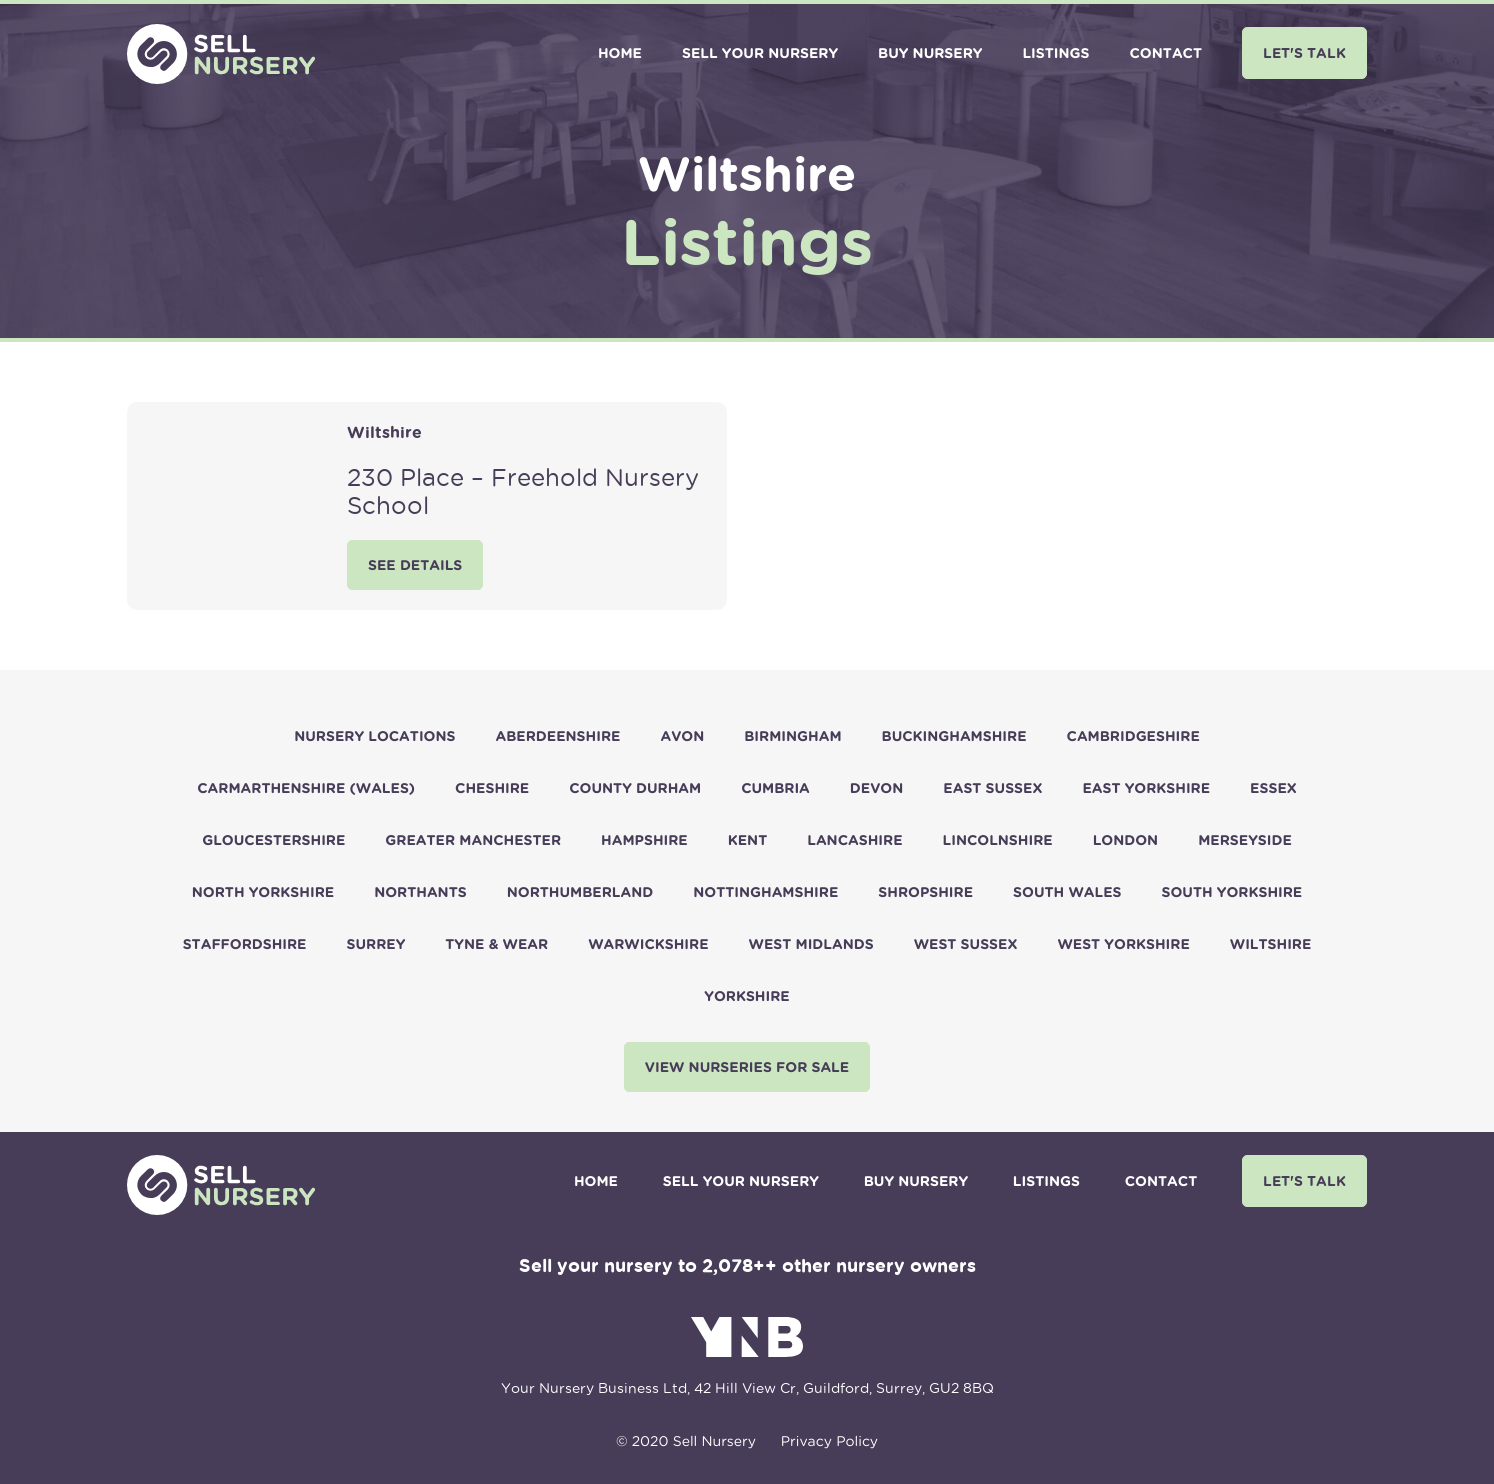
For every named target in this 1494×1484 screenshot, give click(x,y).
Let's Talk (1304, 52)
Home (620, 53)
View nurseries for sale (747, 1067)
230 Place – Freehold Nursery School (523, 491)
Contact (1166, 53)
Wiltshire (384, 432)
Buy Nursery (930, 53)
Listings (1055, 53)
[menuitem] (620, 54)
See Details (415, 565)
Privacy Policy (829, 1440)
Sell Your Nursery (760, 53)
